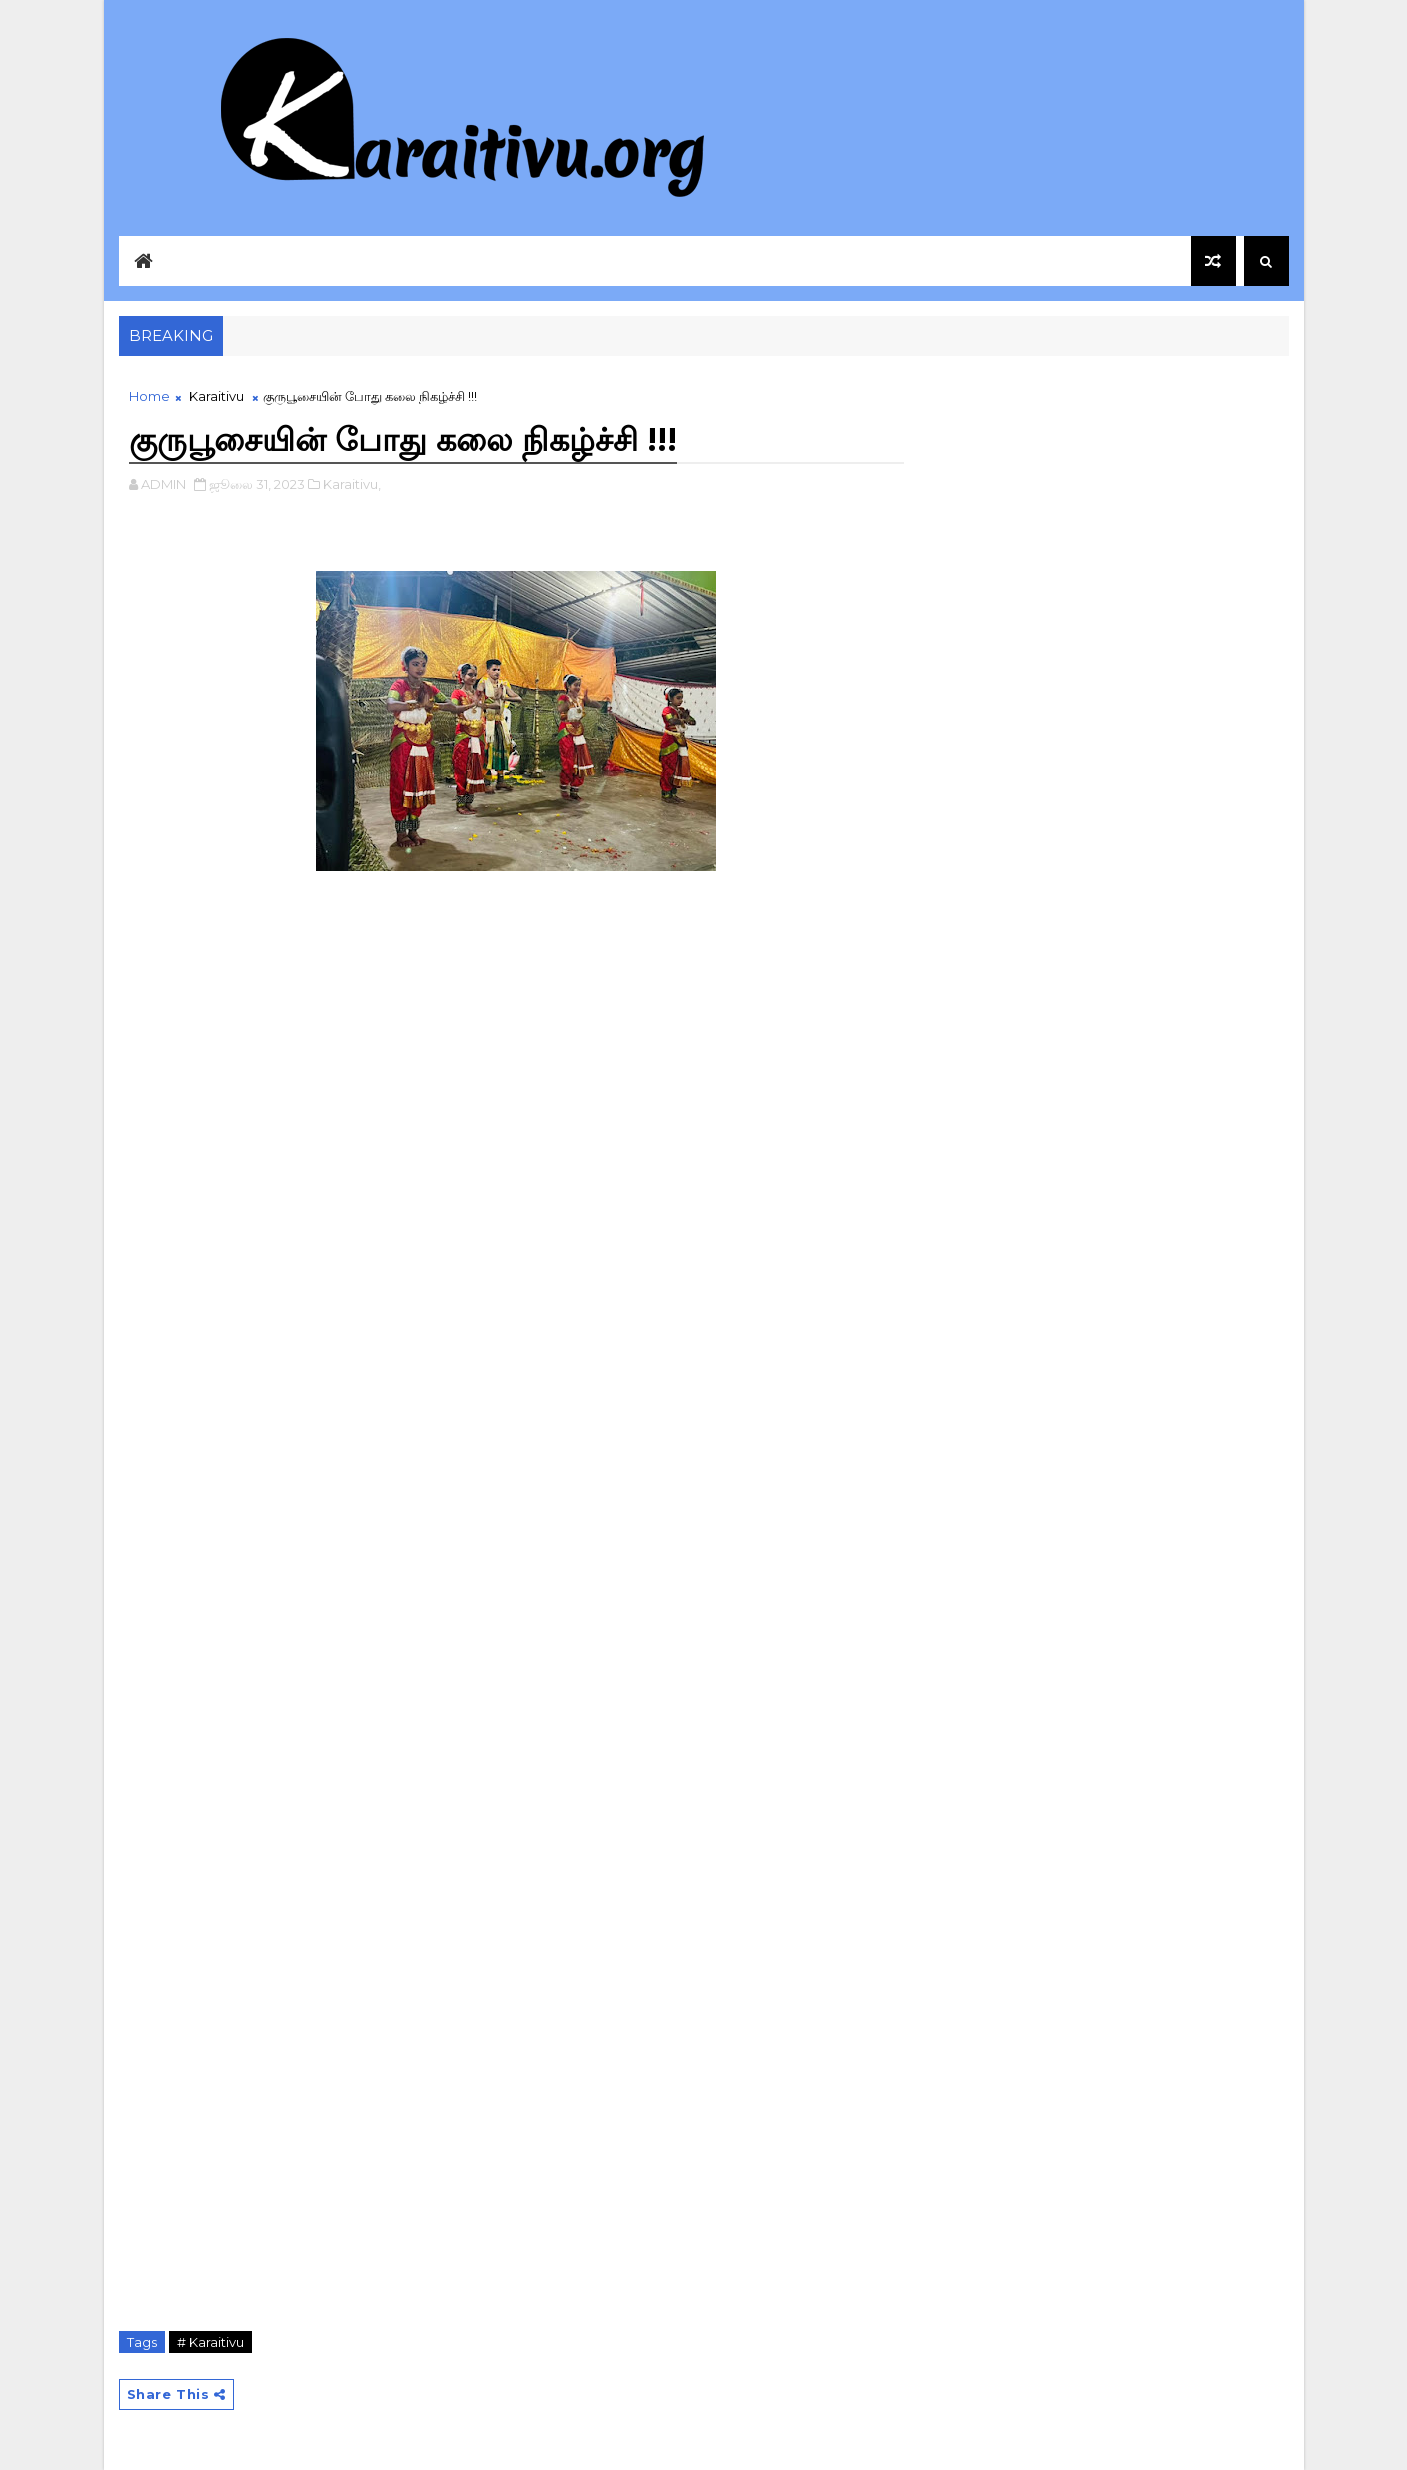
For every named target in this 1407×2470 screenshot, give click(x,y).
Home (149, 396)
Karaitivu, (352, 484)
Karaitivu (216, 396)
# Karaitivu (210, 2342)
